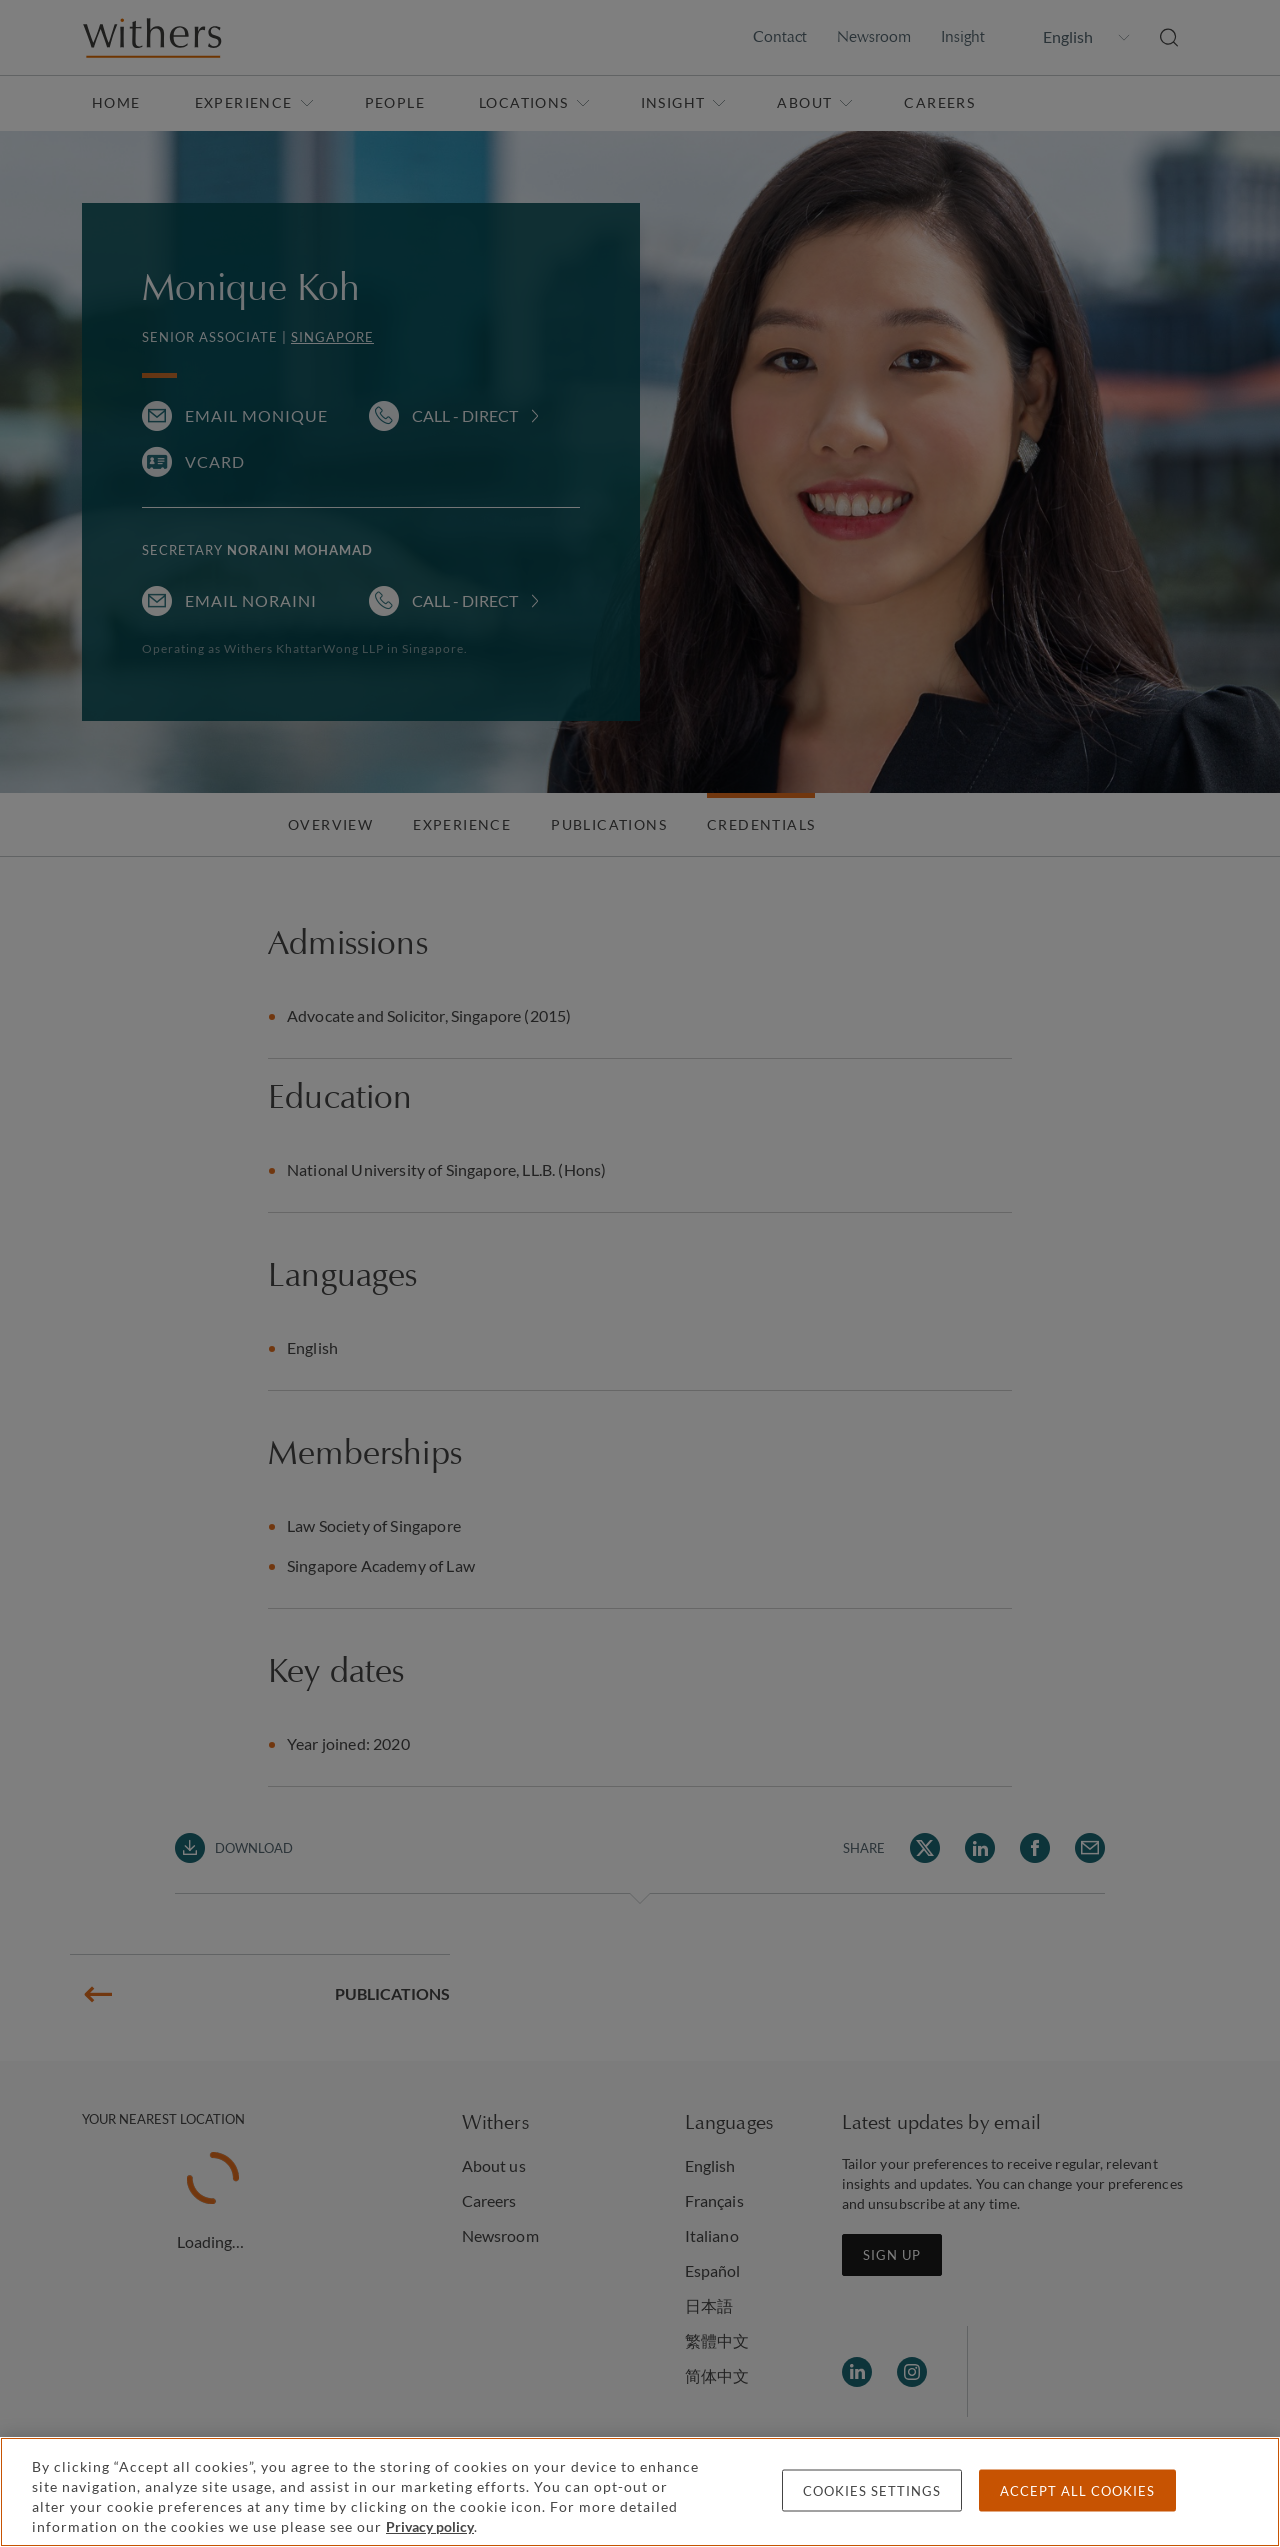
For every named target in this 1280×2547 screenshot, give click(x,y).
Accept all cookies (1077, 2491)
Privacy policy (430, 2526)
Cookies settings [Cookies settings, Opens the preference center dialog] (872, 2491)
